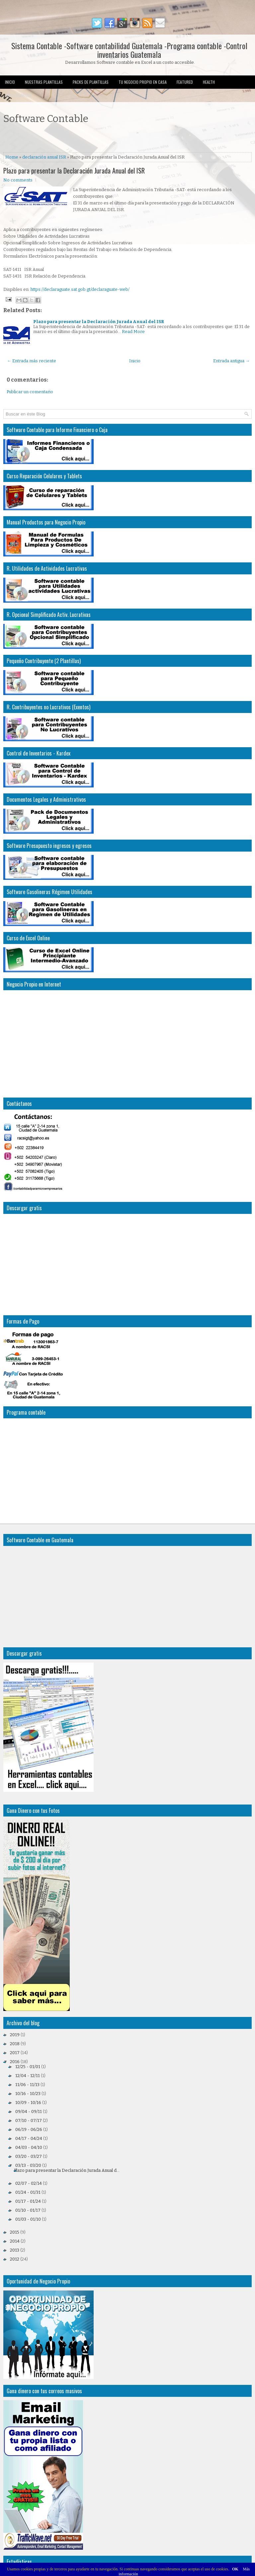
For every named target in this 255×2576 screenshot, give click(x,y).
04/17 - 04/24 (28, 2138)
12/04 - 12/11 (27, 2075)
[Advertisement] (81, 139)
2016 (15, 2061)
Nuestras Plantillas (44, 82)
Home (11, 157)
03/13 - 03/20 (28, 2165)
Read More (133, 331)
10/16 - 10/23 (28, 2093)
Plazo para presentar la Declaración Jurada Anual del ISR (74, 170)
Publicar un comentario (30, 391)
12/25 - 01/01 (27, 2066)
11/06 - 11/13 (27, 2084)
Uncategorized (18, 95)
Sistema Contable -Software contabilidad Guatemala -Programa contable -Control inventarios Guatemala (129, 50)
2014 (15, 2241)
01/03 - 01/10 (28, 2219)
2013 (14, 2250)
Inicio (10, 82)
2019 (15, 2034)
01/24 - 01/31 (28, 2192)
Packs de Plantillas (91, 82)
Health (209, 82)
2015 (14, 2232)
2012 (14, 2259)
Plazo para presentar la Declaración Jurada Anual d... (67, 2170)
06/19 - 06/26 (28, 2129)
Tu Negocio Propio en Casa (143, 82)
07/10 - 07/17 (28, 2120)
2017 (15, 2052)
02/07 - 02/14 (28, 2183)
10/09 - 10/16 (28, 2102)
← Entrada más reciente (31, 360)
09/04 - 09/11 (28, 2111)
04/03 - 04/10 (28, 2147)
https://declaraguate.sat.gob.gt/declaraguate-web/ (80, 289)
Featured (185, 82)
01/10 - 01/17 (28, 2210)
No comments (18, 179)
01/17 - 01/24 (28, 2201)
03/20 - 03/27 (28, 2156)
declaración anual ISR (44, 157)
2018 (15, 2043)
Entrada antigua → (231, 360)
